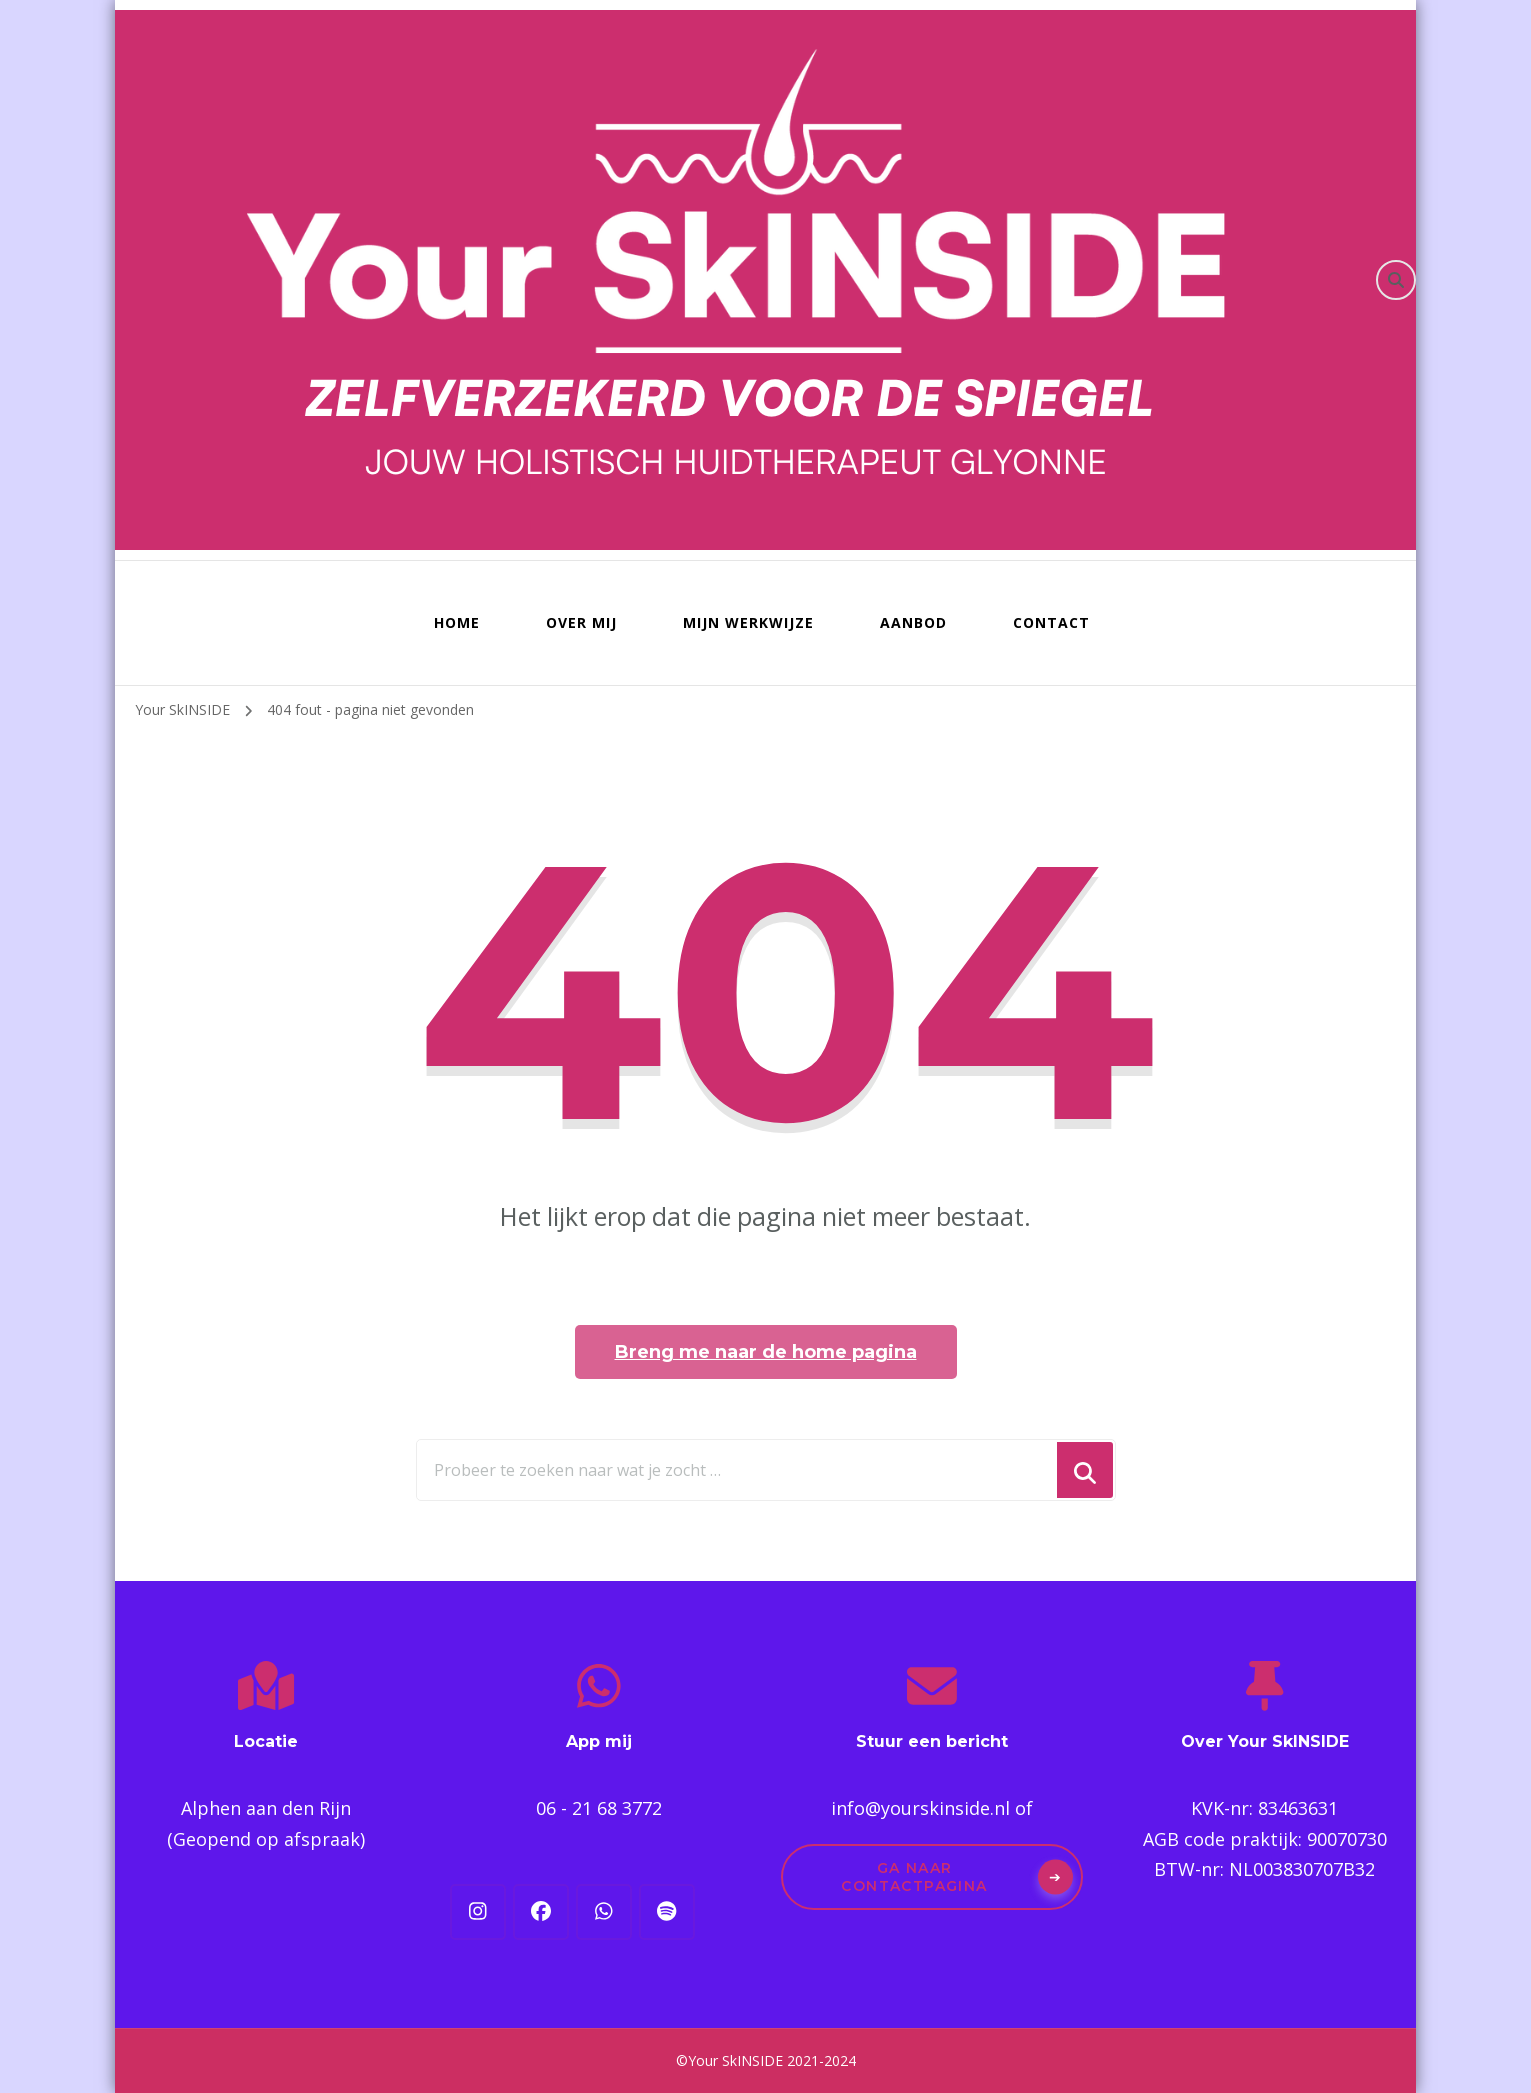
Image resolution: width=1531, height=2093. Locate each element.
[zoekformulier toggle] (1396, 280)
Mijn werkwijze (748, 622)
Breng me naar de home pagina (766, 1352)
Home (457, 622)
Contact (1051, 622)
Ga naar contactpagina (914, 1877)
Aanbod (913, 622)
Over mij (581, 622)
